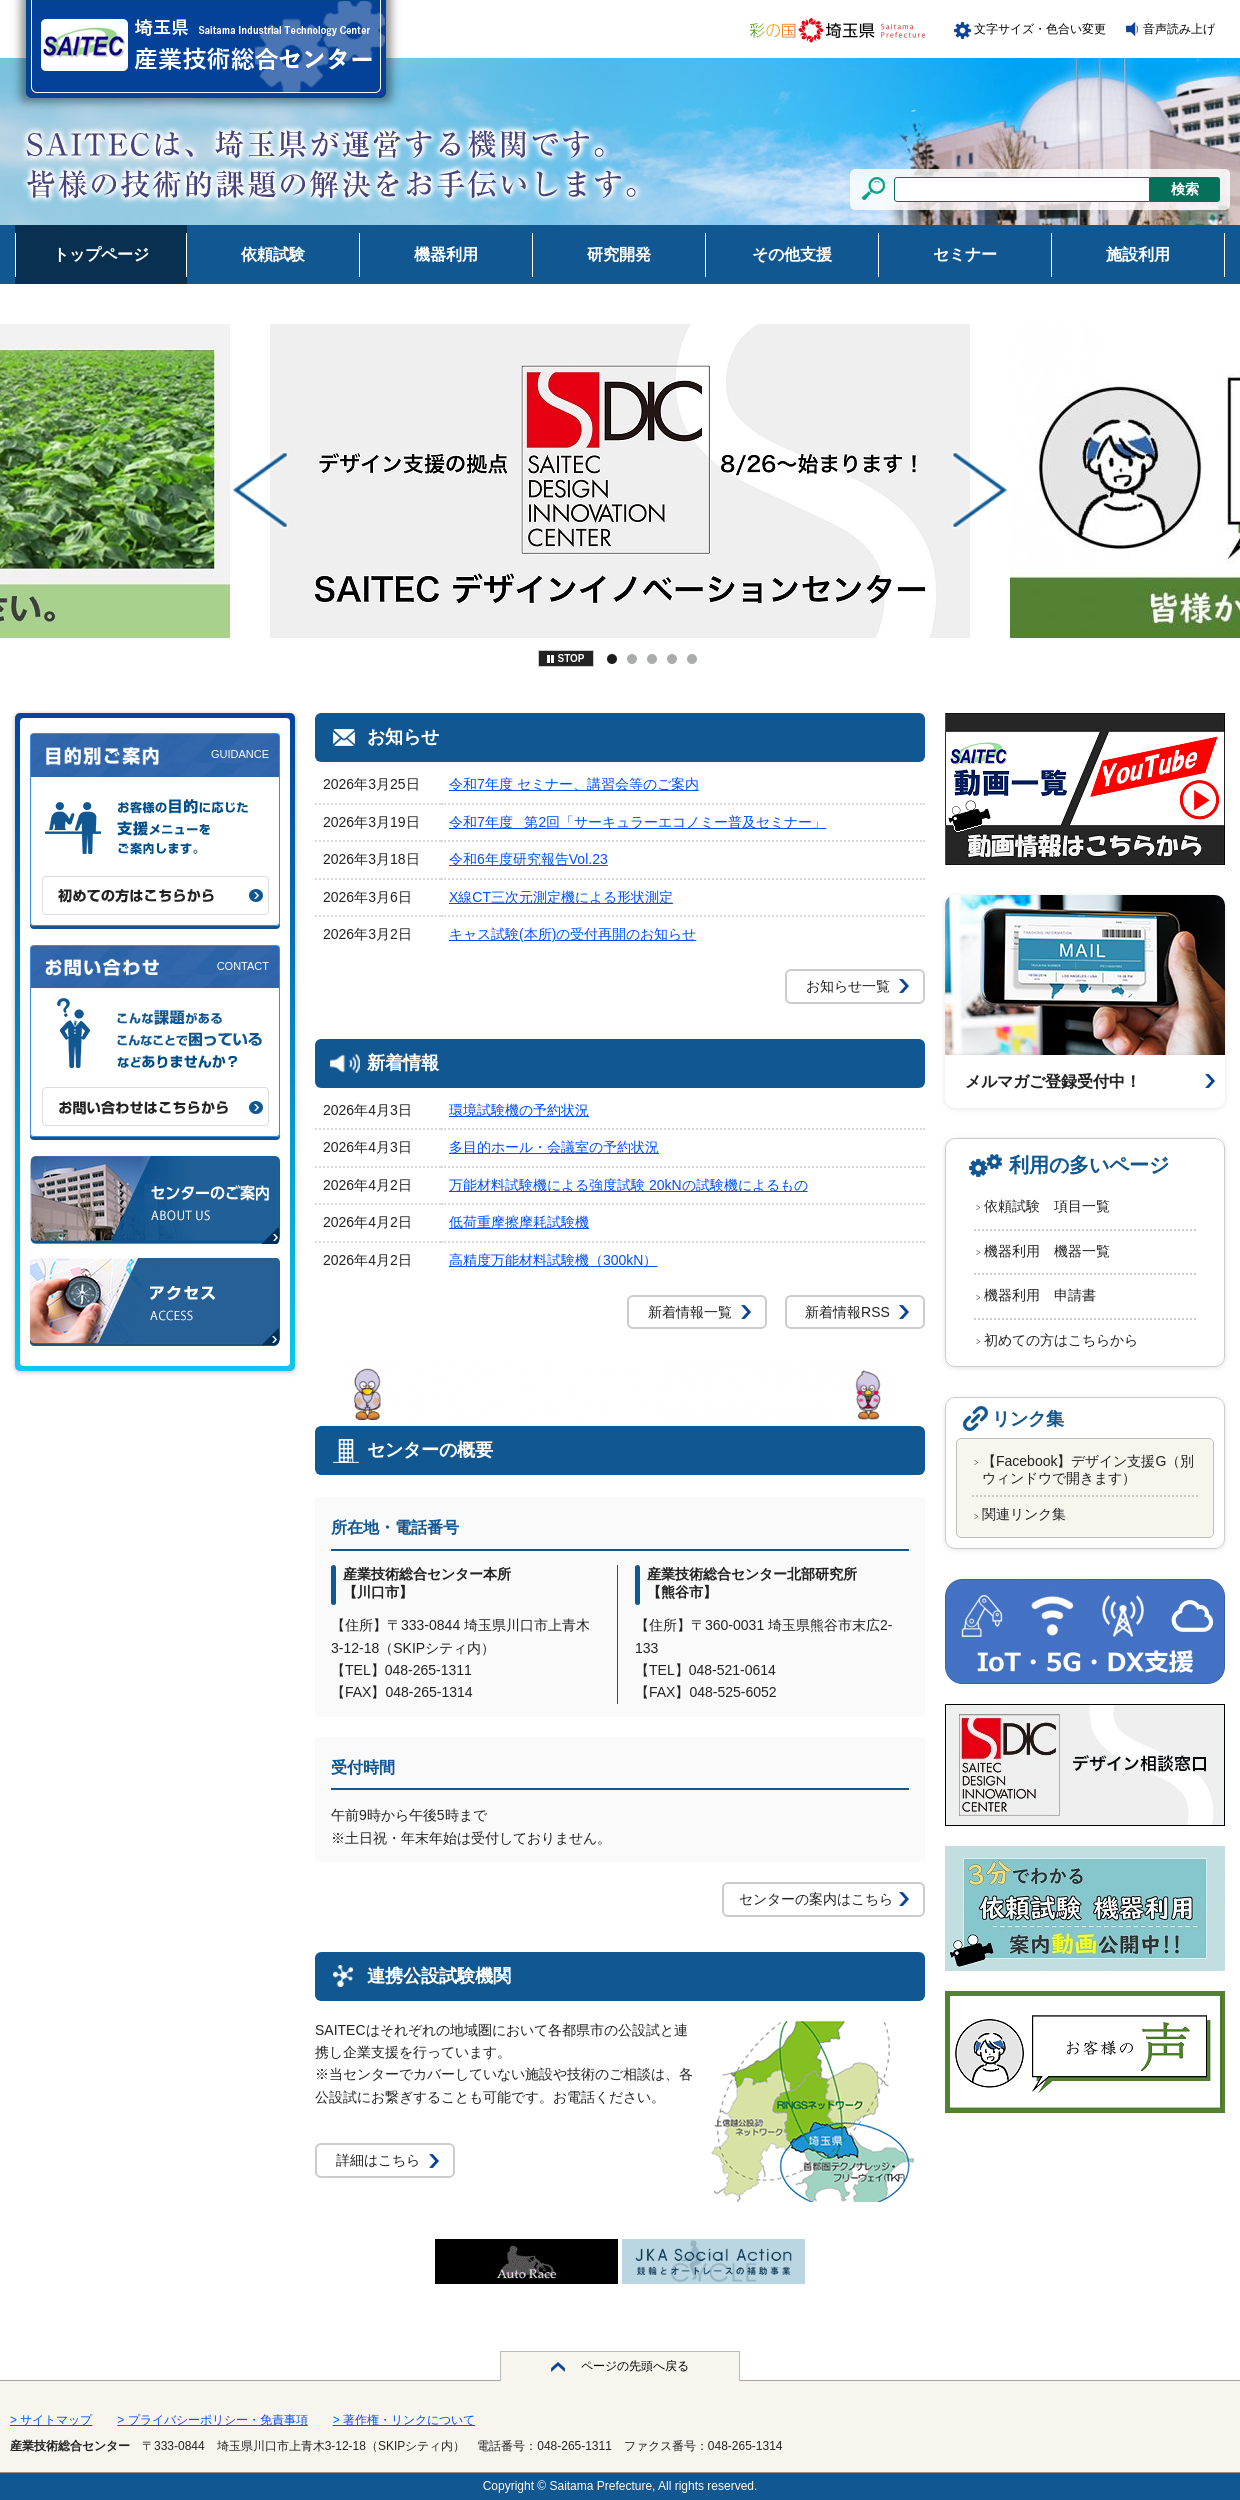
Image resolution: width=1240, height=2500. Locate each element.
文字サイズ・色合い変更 (1040, 29)
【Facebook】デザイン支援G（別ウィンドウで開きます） (1088, 1469)
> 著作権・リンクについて (404, 2420)
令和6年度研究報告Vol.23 (528, 859)
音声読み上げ (1179, 29)
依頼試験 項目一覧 (1047, 1206)
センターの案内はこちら (816, 1899)
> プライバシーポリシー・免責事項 (212, 2420)
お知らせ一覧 (848, 986)
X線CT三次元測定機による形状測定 (561, 897)
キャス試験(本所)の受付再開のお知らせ (572, 934)
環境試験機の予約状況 (519, 1110)
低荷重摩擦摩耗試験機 (519, 1222)
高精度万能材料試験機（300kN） (553, 1260)
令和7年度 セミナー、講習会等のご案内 (574, 784)
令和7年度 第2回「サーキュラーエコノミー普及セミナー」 (637, 822)
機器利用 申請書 (1040, 1295)
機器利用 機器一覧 (1047, 1251)
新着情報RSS (847, 1312)
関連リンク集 (1024, 1514)
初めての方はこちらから (1061, 1340)
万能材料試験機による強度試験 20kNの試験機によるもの (628, 1185)
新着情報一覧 (690, 1312)
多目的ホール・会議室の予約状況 (554, 1147)
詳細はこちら (378, 2160)
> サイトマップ (51, 2420)
